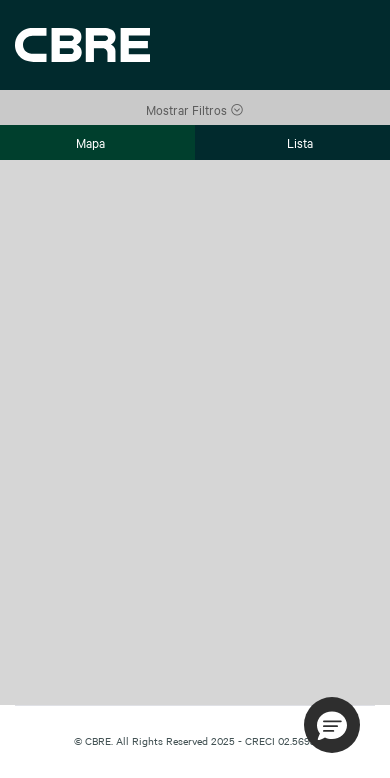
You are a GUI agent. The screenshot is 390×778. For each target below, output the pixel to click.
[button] (332, 725)
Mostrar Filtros (195, 109)
